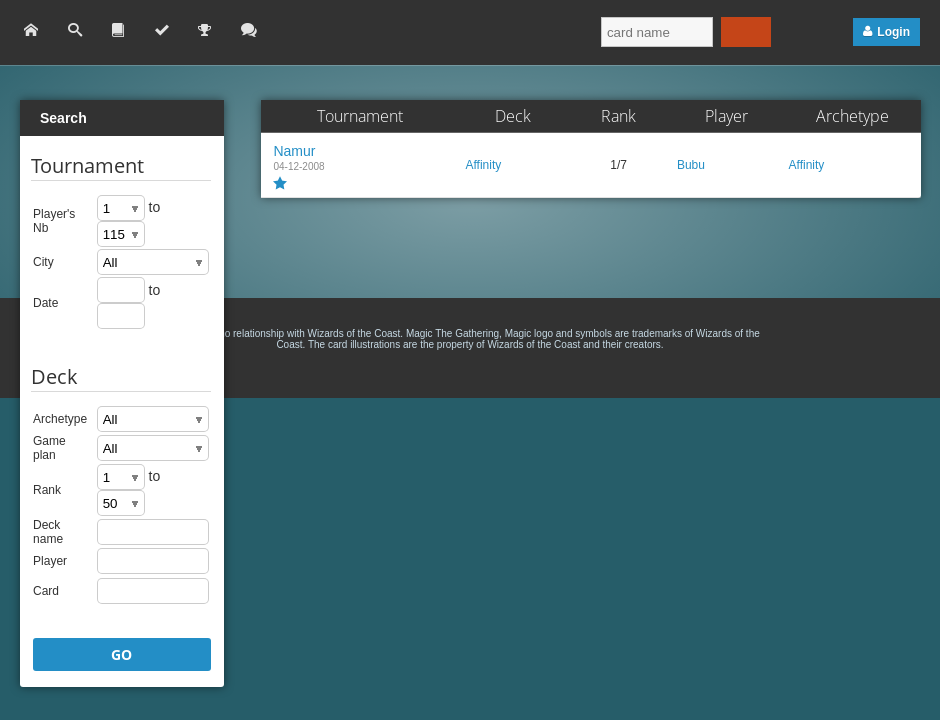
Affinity (483, 165)
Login (893, 32)
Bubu (691, 165)
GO (121, 654)
